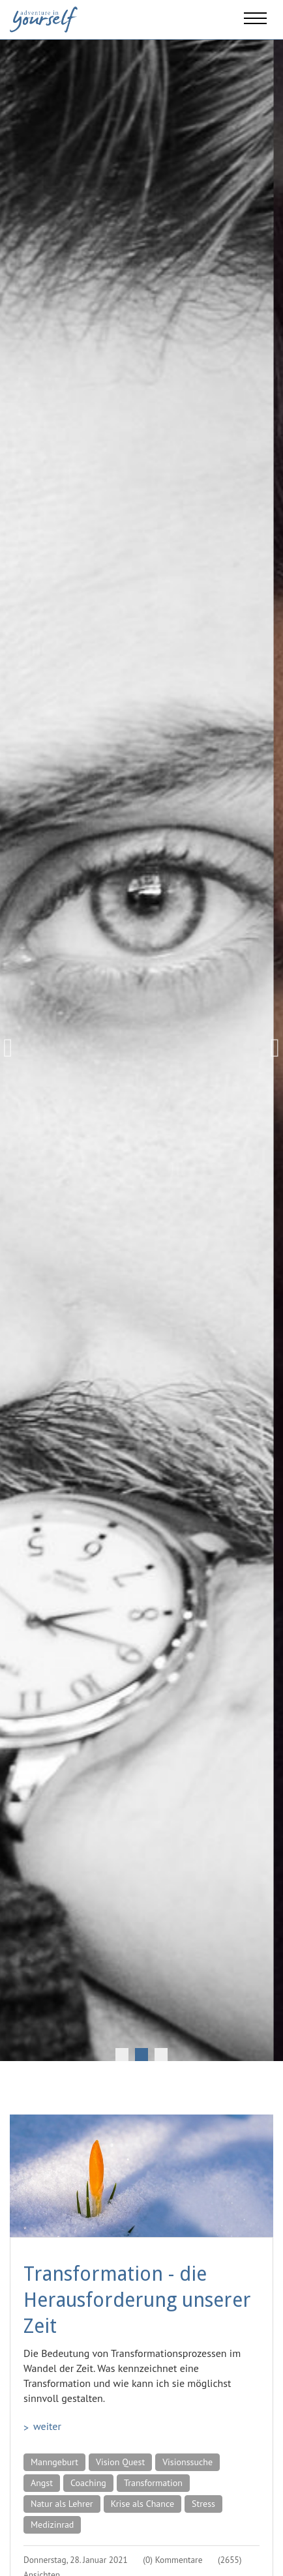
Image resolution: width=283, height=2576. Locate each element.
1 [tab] (121, 2054)
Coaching (88, 2483)
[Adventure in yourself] (44, 18)
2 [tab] (141, 2054)
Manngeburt (54, 2462)
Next (270, 1048)
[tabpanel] (141, 1048)
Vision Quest (120, 2462)
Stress (203, 2504)
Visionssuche (187, 2462)
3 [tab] (161, 2054)
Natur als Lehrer (62, 2504)
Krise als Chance (142, 2504)
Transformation (153, 2483)
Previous (13, 1048)
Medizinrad (52, 2524)
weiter (47, 2426)
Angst (42, 2483)
